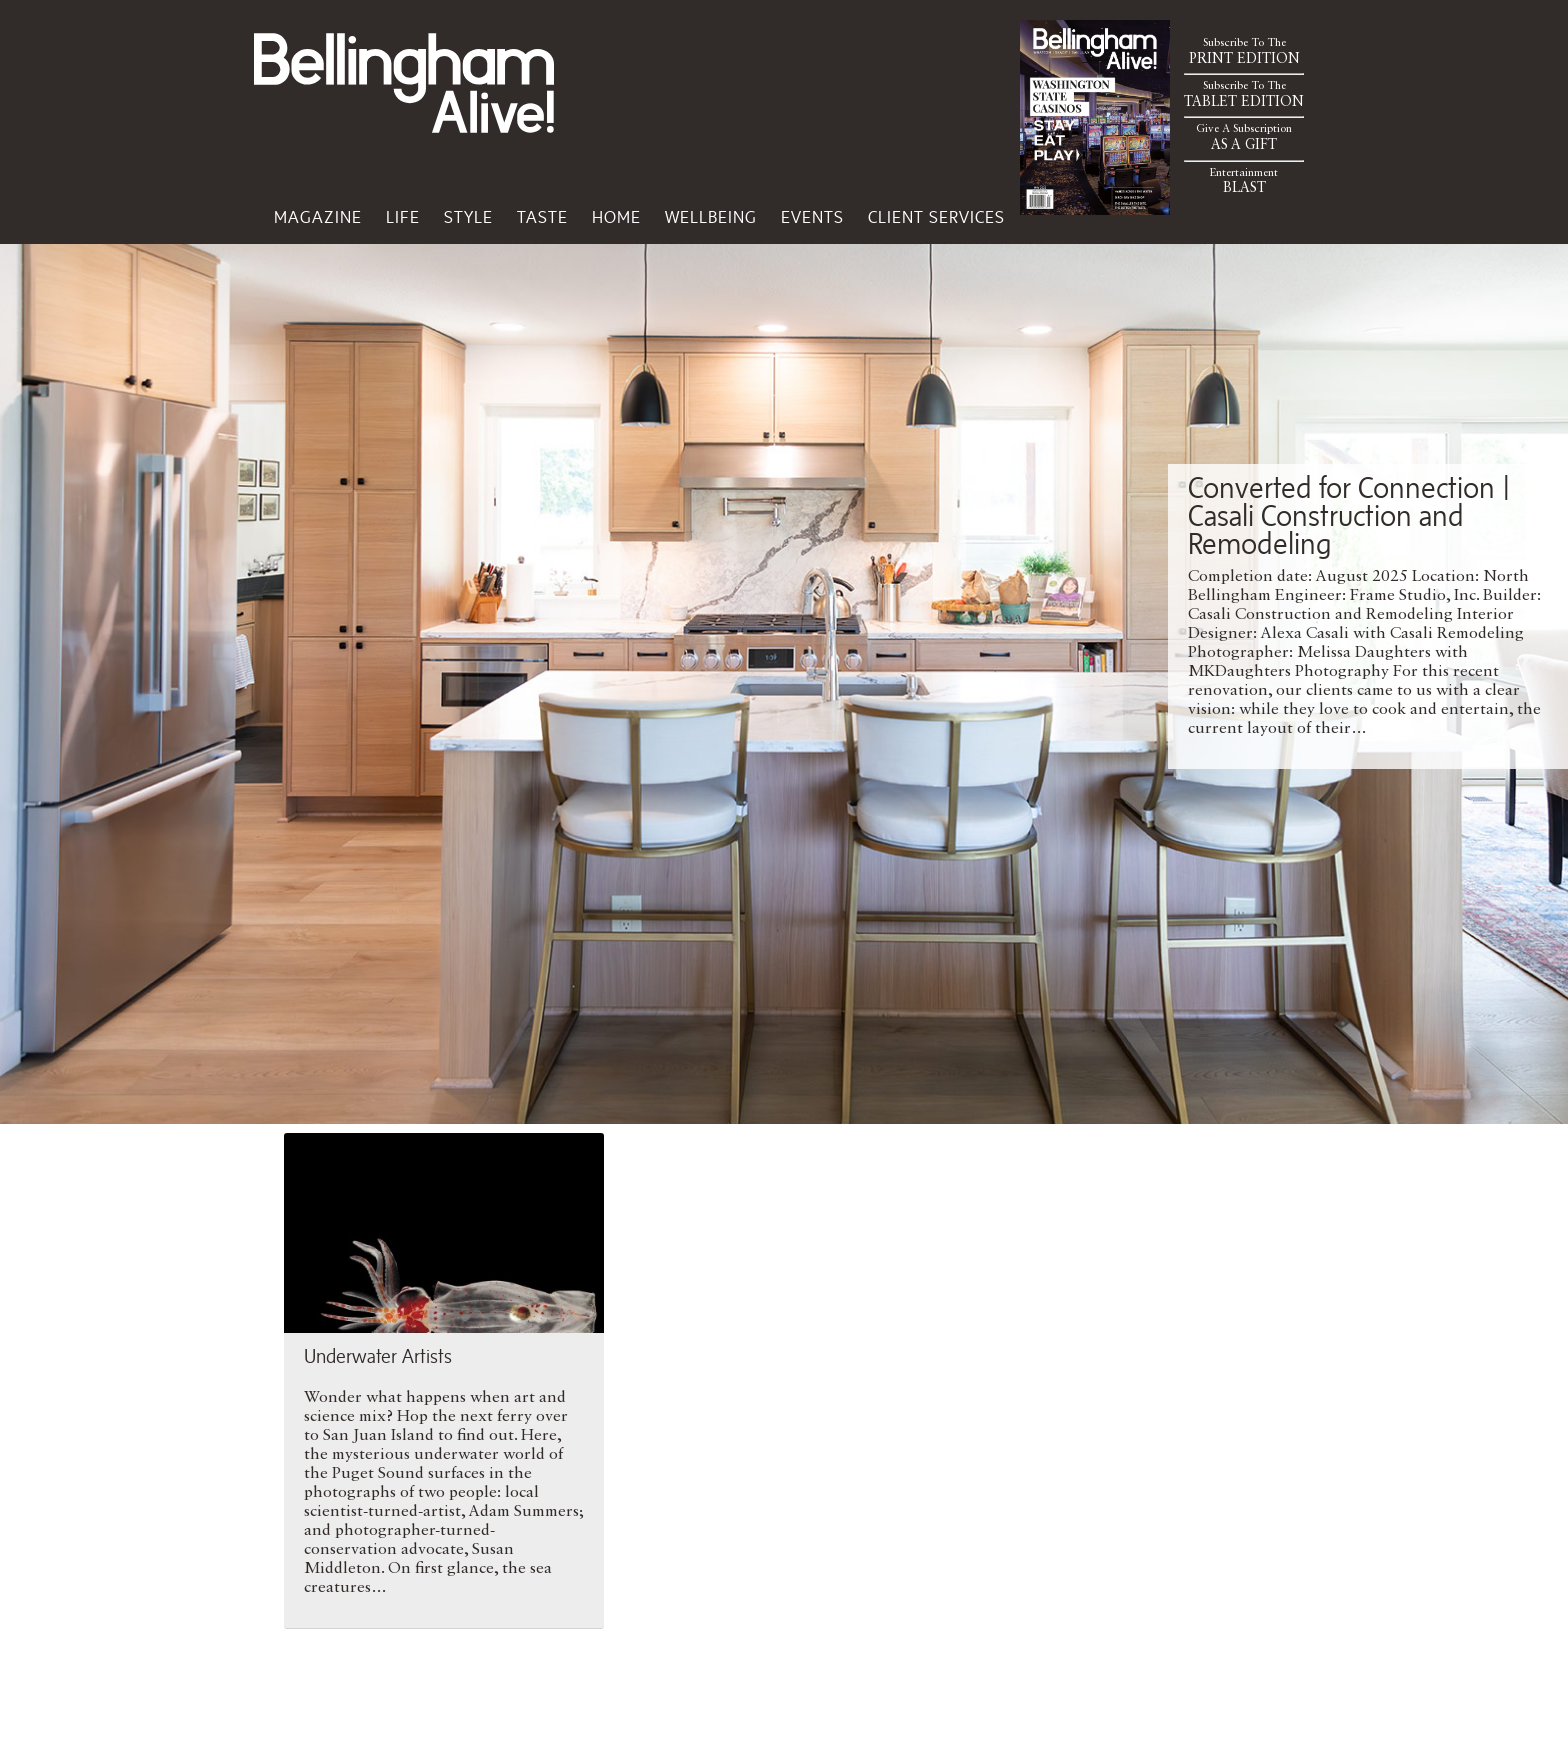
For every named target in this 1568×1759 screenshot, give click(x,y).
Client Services (936, 217)
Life (403, 217)
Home (616, 217)
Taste (542, 217)
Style (468, 217)
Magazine (318, 217)
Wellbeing (711, 217)
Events (812, 217)
